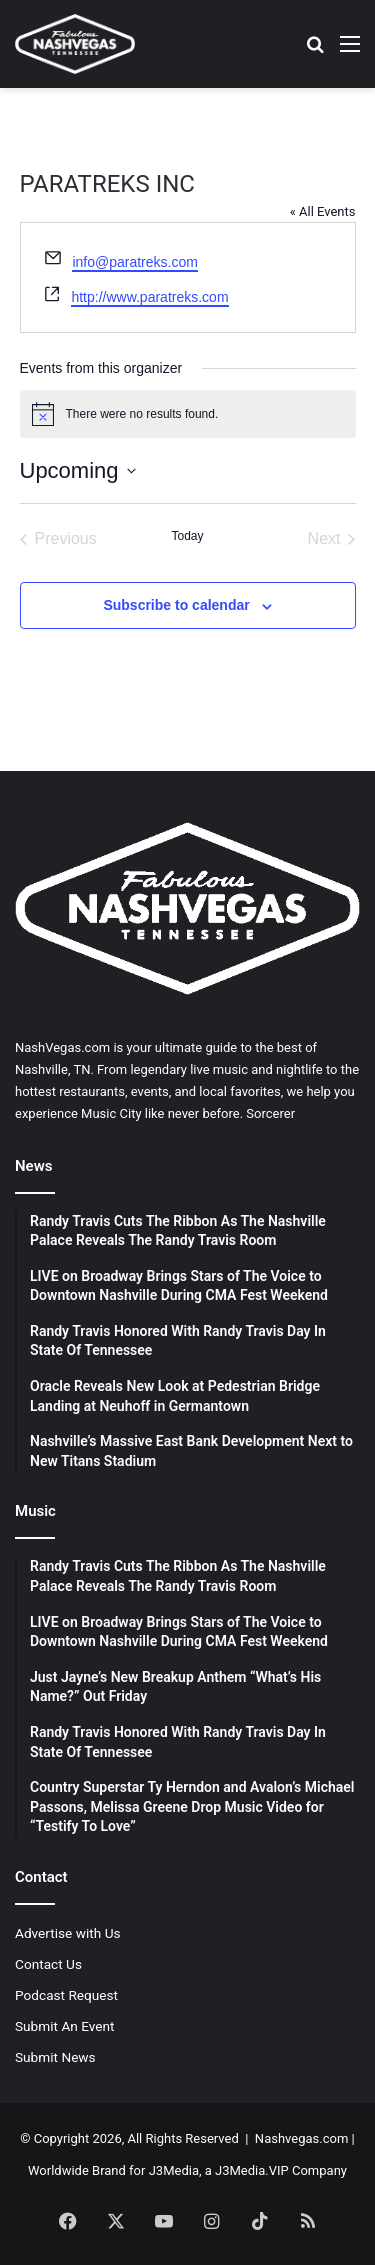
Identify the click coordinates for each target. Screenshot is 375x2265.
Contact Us (48, 1964)
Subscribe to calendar (176, 605)
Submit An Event (65, 2026)
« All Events (323, 211)
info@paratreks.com (134, 262)
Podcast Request (66, 1995)
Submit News (55, 2057)
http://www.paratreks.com (149, 297)
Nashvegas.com (301, 2138)
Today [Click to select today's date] (187, 536)
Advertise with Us (68, 1933)
